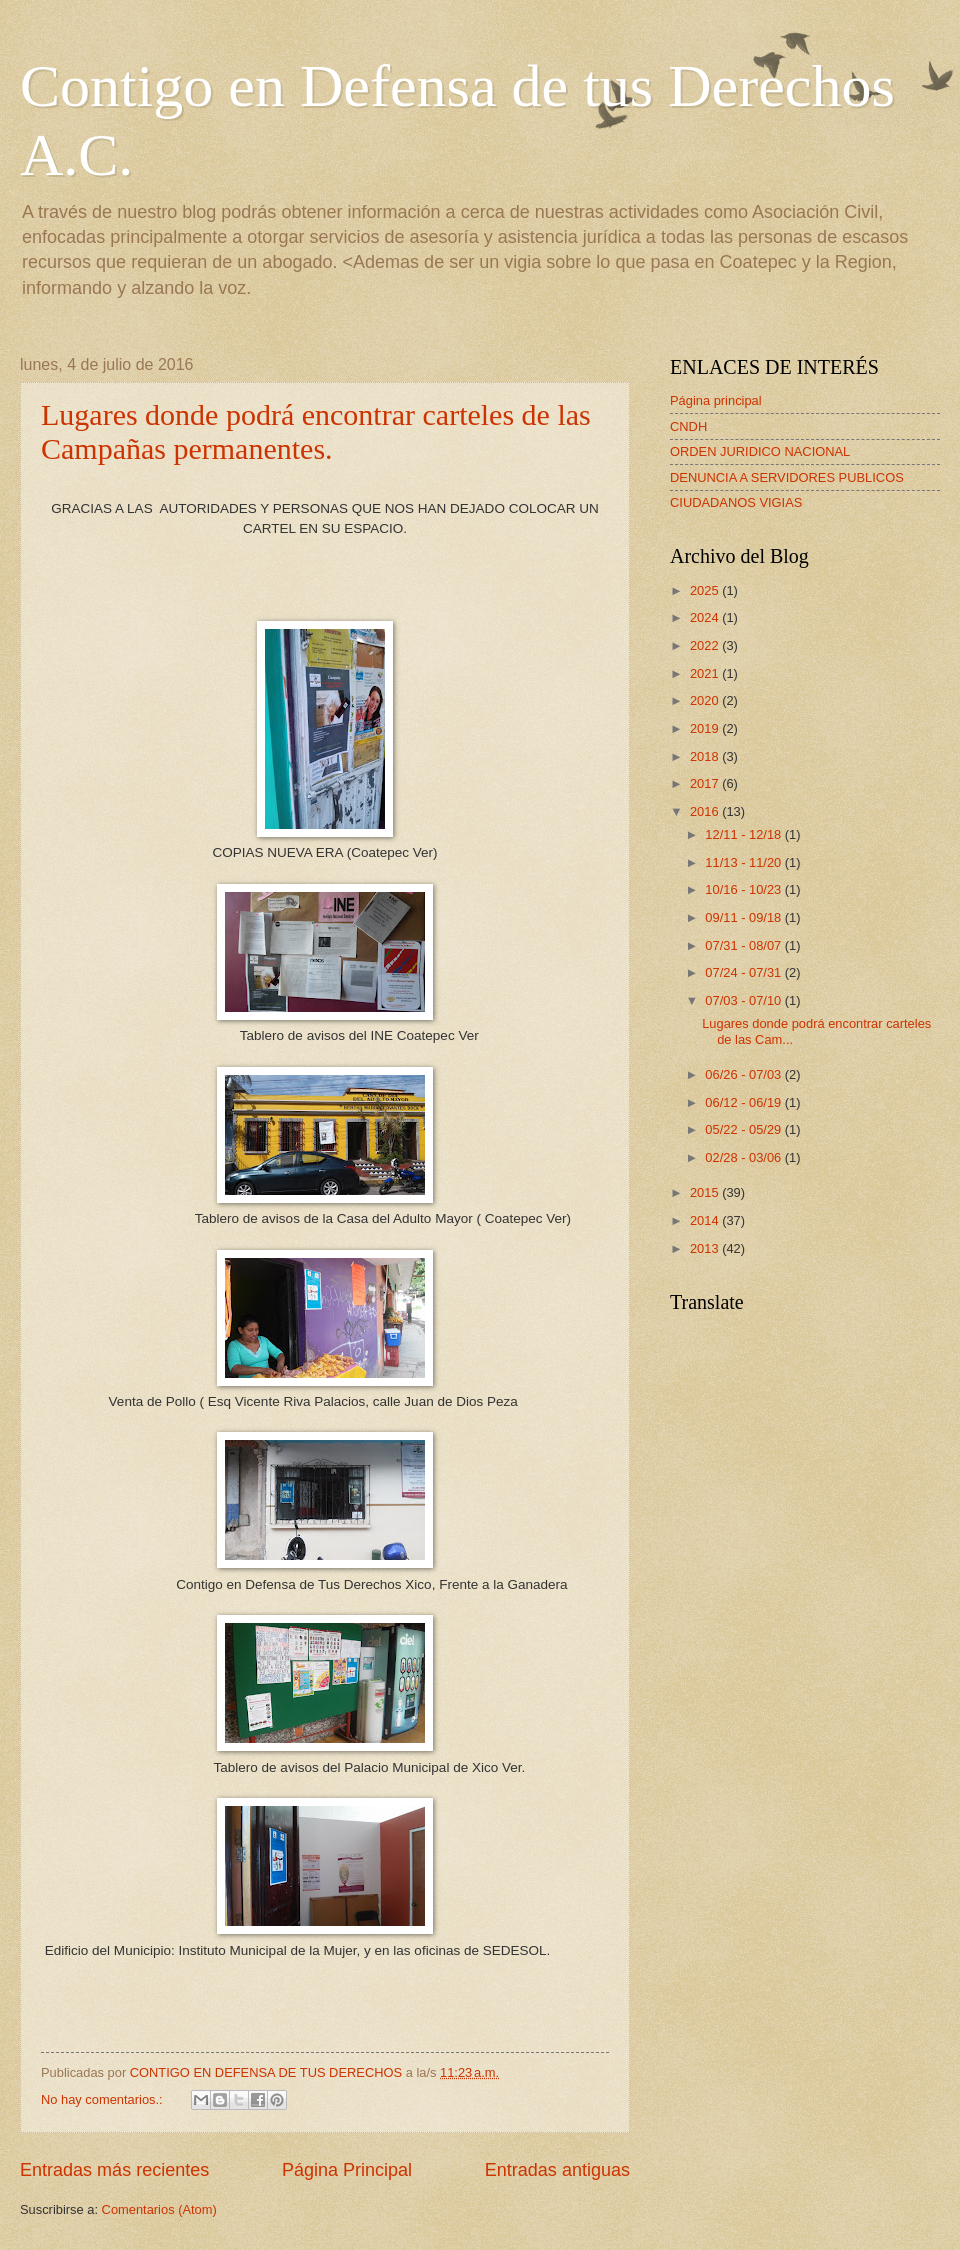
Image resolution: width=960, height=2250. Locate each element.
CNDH (688, 426)
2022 (706, 645)
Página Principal (347, 2170)
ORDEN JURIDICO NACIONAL (760, 451)
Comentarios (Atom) (159, 2209)
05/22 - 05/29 (744, 1129)
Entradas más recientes (114, 2170)
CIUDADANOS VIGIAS (736, 502)
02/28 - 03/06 (744, 1157)
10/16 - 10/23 (744, 889)
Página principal (716, 400)
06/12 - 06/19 (744, 1102)
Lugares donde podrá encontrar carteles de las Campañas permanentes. (316, 431)
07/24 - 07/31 (744, 972)
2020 (706, 700)
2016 (706, 811)
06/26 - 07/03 (744, 1074)
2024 (706, 617)
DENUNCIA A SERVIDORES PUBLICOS (787, 477)
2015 (706, 1192)
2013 (706, 1248)
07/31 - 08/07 (744, 945)
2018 (706, 756)
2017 (706, 783)
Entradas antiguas (557, 2170)
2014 (706, 1220)
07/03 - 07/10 (744, 1000)
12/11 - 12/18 (744, 834)
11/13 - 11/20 (744, 862)
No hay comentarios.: (103, 2099)
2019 (706, 728)
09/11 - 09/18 (744, 917)
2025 (706, 590)
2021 (706, 673)
